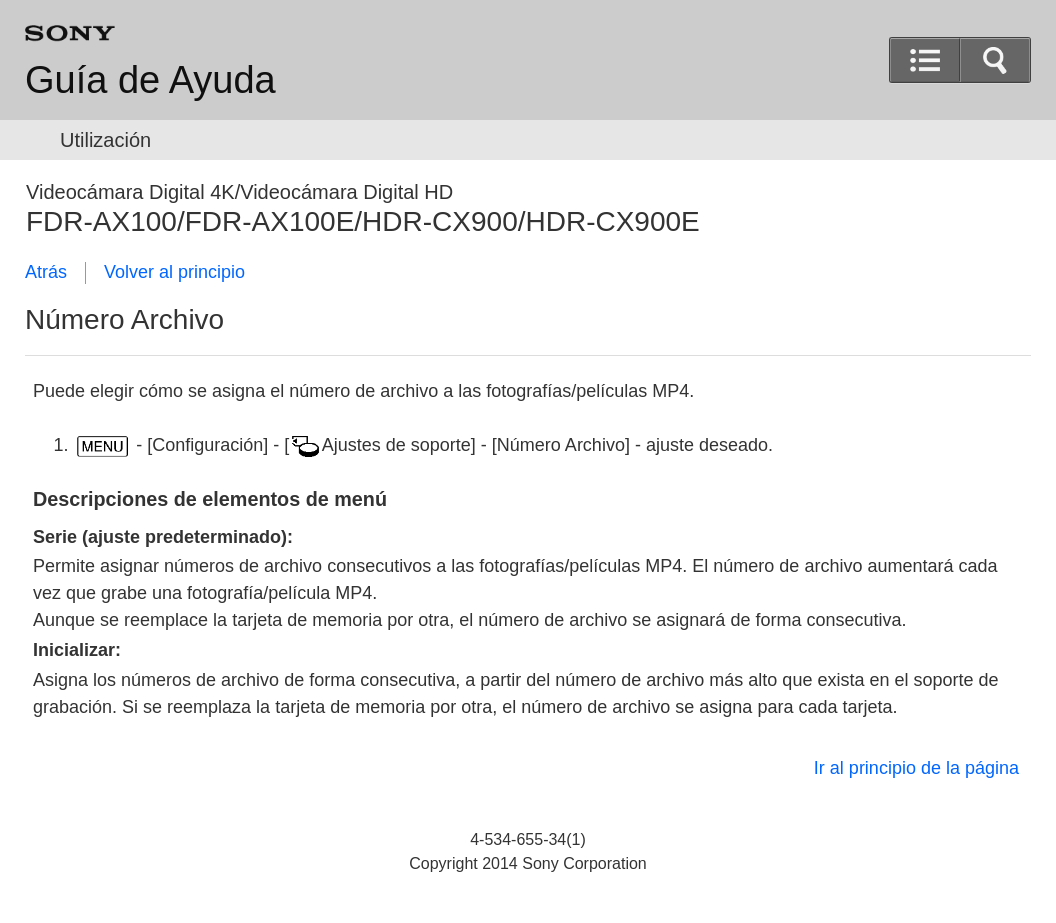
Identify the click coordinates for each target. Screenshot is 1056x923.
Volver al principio (174, 272)
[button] (995, 60)
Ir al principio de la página (916, 768)
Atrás (46, 272)
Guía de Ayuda (150, 80)
